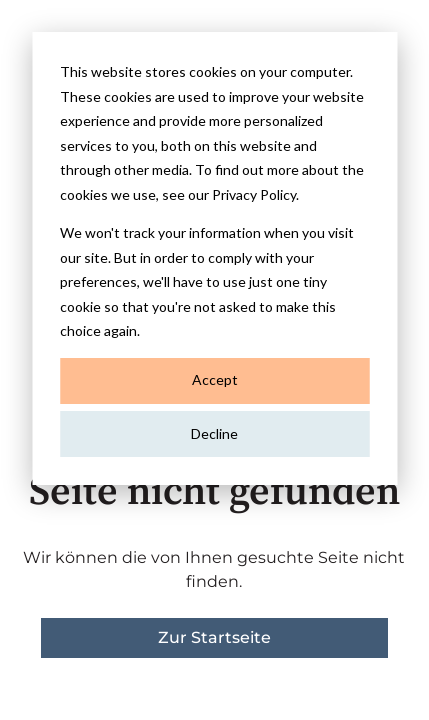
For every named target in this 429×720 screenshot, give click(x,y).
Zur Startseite (214, 637)
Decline (214, 433)
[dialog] (214, 258)
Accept (215, 379)
